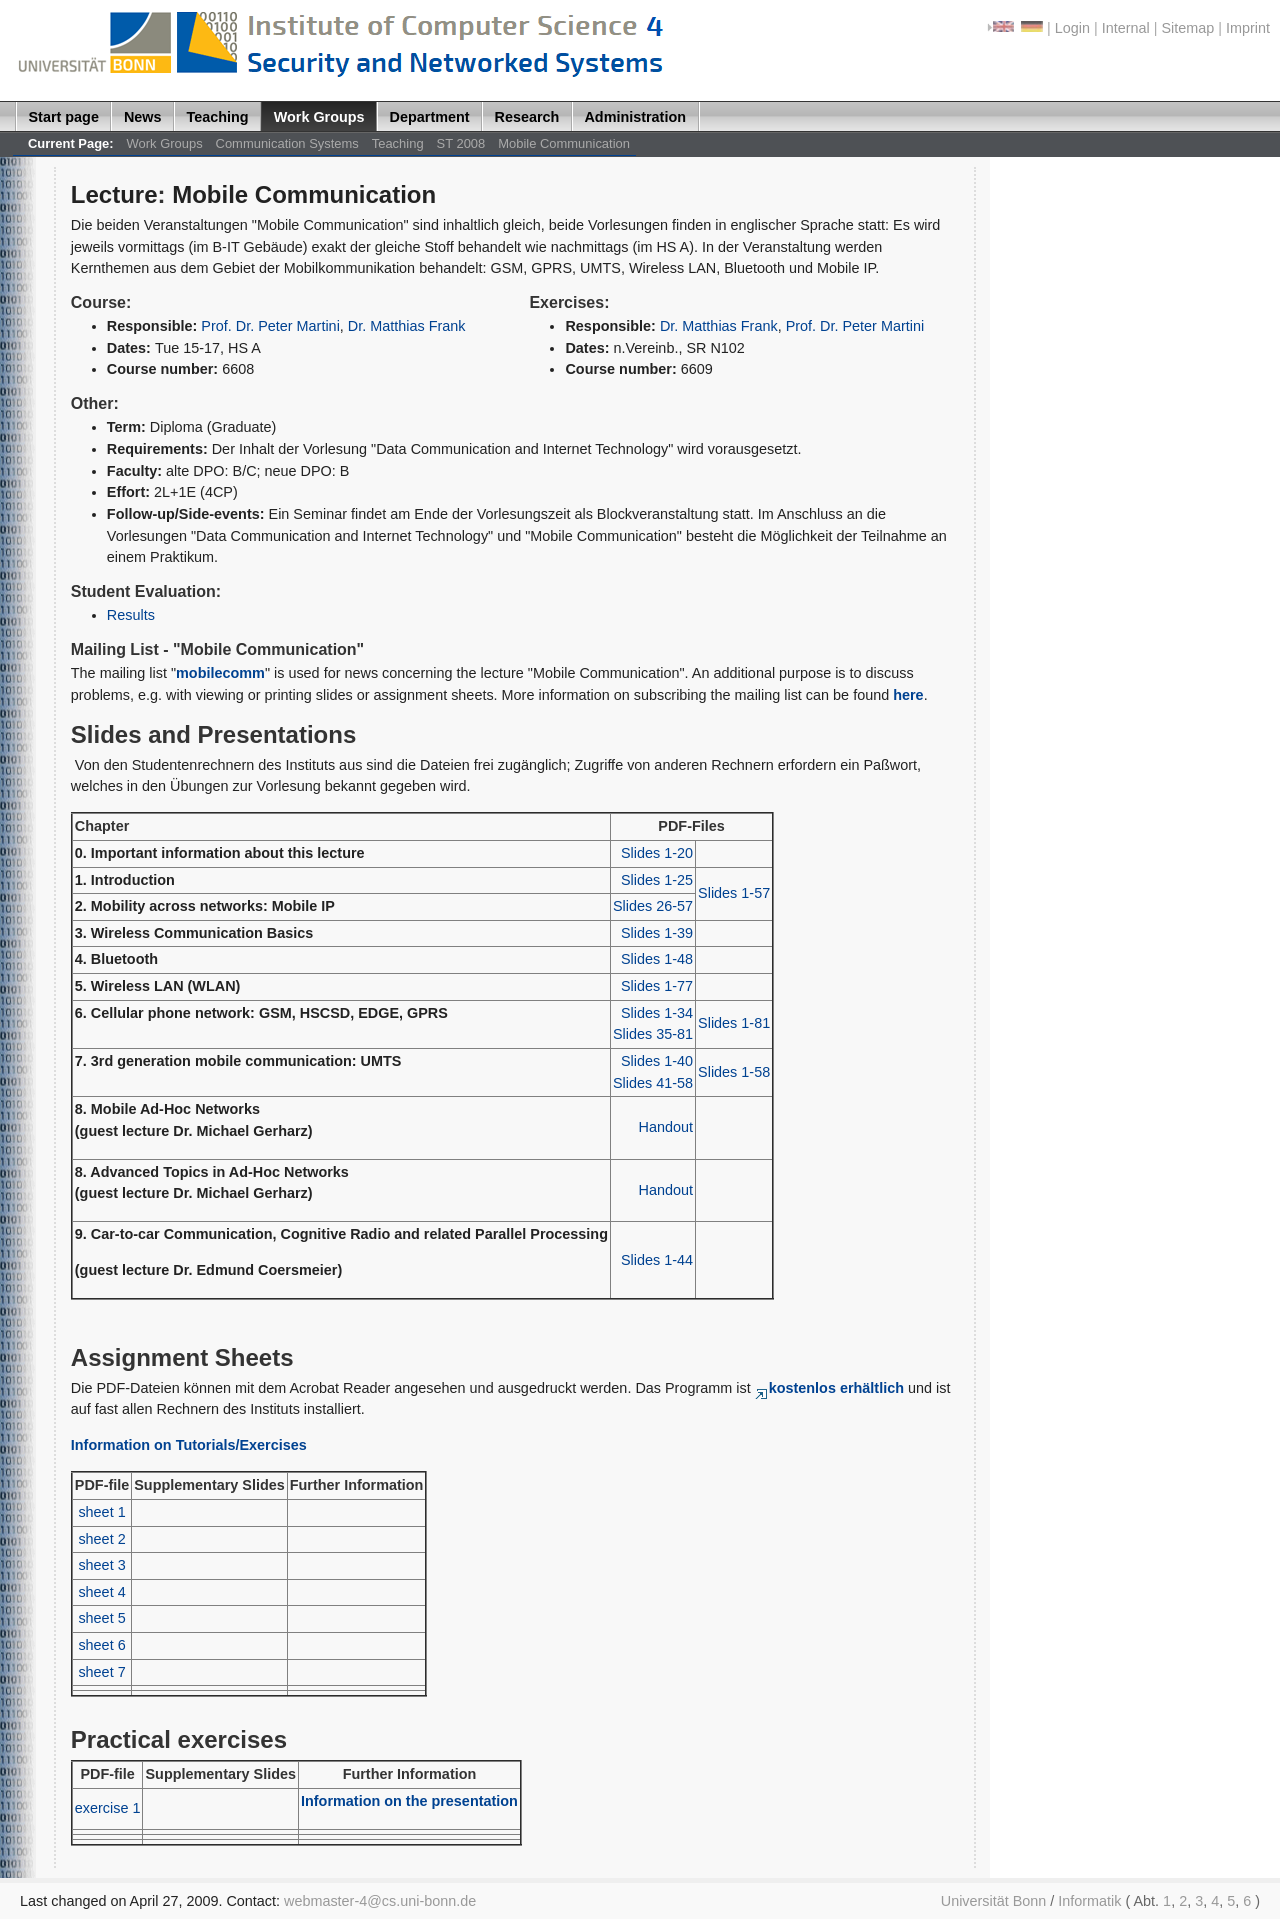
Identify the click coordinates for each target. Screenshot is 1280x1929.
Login (1072, 28)
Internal (1126, 28)
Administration (635, 117)
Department (430, 117)
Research (527, 117)
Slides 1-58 (734, 1072)
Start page (64, 117)
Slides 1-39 (657, 933)
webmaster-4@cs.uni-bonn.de (380, 1901)
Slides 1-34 (657, 1013)
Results (131, 615)
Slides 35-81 (653, 1034)
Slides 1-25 (657, 880)
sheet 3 (101, 1565)
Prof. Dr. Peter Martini (270, 326)
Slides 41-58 (653, 1083)
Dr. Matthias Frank (407, 326)
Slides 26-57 (653, 906)
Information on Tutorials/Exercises (189, 1445)
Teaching (218, 117)
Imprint (1248, 28)
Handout (666, 1127)
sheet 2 (101, 1539)
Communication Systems (287, 143)
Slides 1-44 (657, 1260)
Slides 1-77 (657, 986)
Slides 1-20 (657, 853)
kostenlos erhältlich (829, 1388)
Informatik (1089, 1901)
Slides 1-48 (657, 959)
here (908, 695)
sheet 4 (101, 1592)
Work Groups (319, 117)
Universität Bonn (994, 1901)
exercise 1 (108, 1808)
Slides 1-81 (734, 1023)
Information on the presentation (409, 1801)
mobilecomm (220, 673)
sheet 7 (101, 1672)
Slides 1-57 (734, 893)
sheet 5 (101, 1618)
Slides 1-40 (657, 1061)
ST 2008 (461, 143)
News (143, 117)
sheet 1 (101, 1512)
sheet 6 (101, 1645)
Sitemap (1187, 28)
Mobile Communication (564, 143)
